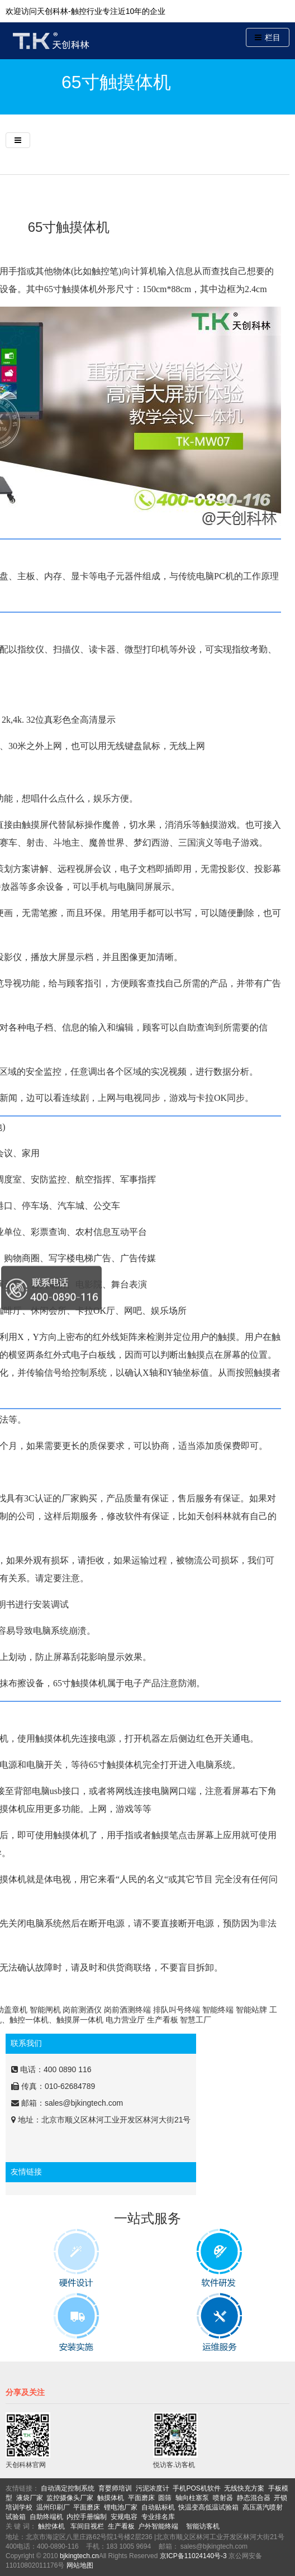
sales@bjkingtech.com (84, 2102)
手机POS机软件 (196, 2488)
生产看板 (162, 2019)
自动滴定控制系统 (67, 2488)
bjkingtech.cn (79, 2556)
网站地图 (79, 2565)
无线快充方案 (244, 2488)
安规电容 (124, 2517)
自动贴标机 (158, 2507)
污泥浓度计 (152, 2488)
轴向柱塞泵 (192, 2498)
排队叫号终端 (176, 2009)
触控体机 (51, 2526)
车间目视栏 (87, 2526)
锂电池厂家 (120, 2507)
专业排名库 (158, 2517)
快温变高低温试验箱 (208, 2507)
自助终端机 (46, 2517)
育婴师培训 (115, 2488)
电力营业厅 (125, 2019)
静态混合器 (253, 2498)
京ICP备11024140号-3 (193, 2556)
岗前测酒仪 (82, 2009)
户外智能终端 (158, 2526)
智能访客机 (203, 2526)
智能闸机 (45, 2009)
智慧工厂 (195, 2019)
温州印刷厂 (53, 2507)
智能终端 (218, 2009)
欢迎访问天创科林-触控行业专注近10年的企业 (85, 11)
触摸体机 (110, 2498)
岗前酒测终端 (127, 2009)
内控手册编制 (86, 2517)
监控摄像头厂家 (69, 2498)
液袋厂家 (29, 2498)
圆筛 (165, 2498)
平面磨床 (141, 2498)
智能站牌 (251, 2009)
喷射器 (223, 2498)
